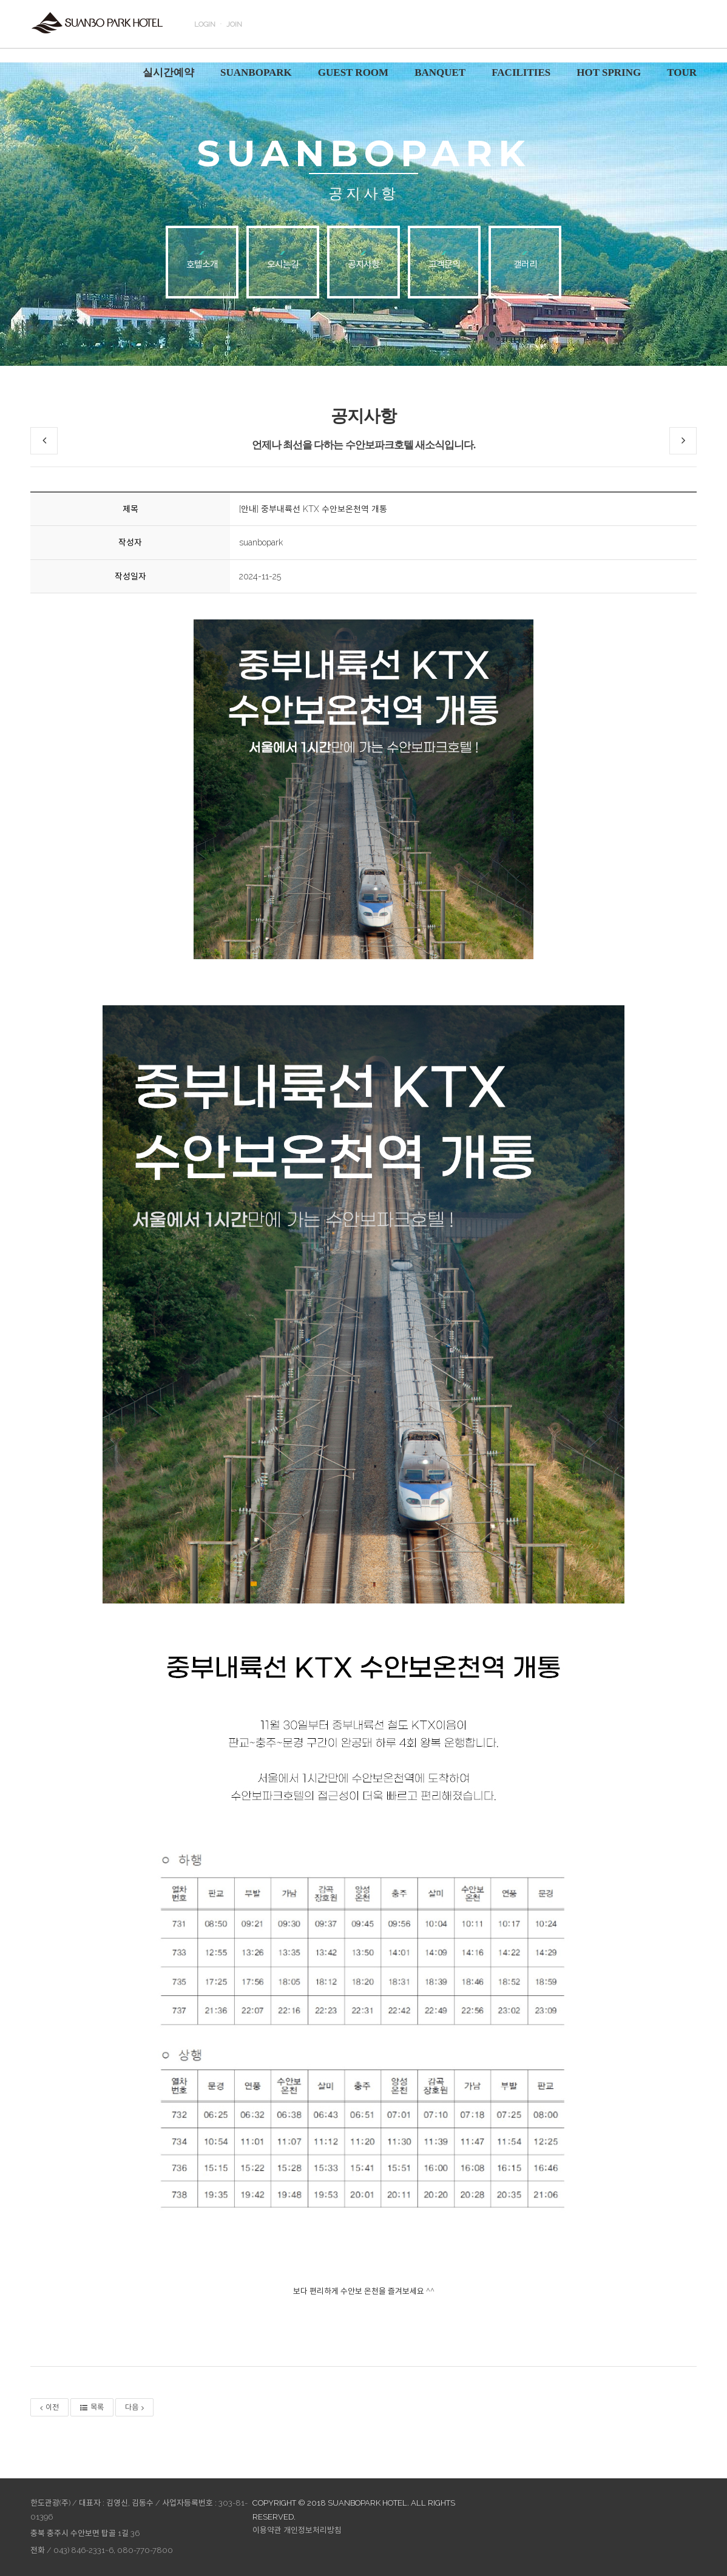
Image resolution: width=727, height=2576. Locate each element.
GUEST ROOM (353, 72)
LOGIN (204, 24)
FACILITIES (521, 72)
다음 (134, 2407)
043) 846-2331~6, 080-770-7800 (113, 2550)
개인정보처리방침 (312, 2530)
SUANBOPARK (256, 72)
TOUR (682, 72)
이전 (49, 2407)
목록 (92, 2407)
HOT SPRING (609, 72)
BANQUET (439, 72)
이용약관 (267, 2530)
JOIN (234, 24)
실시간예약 (168, 72)
